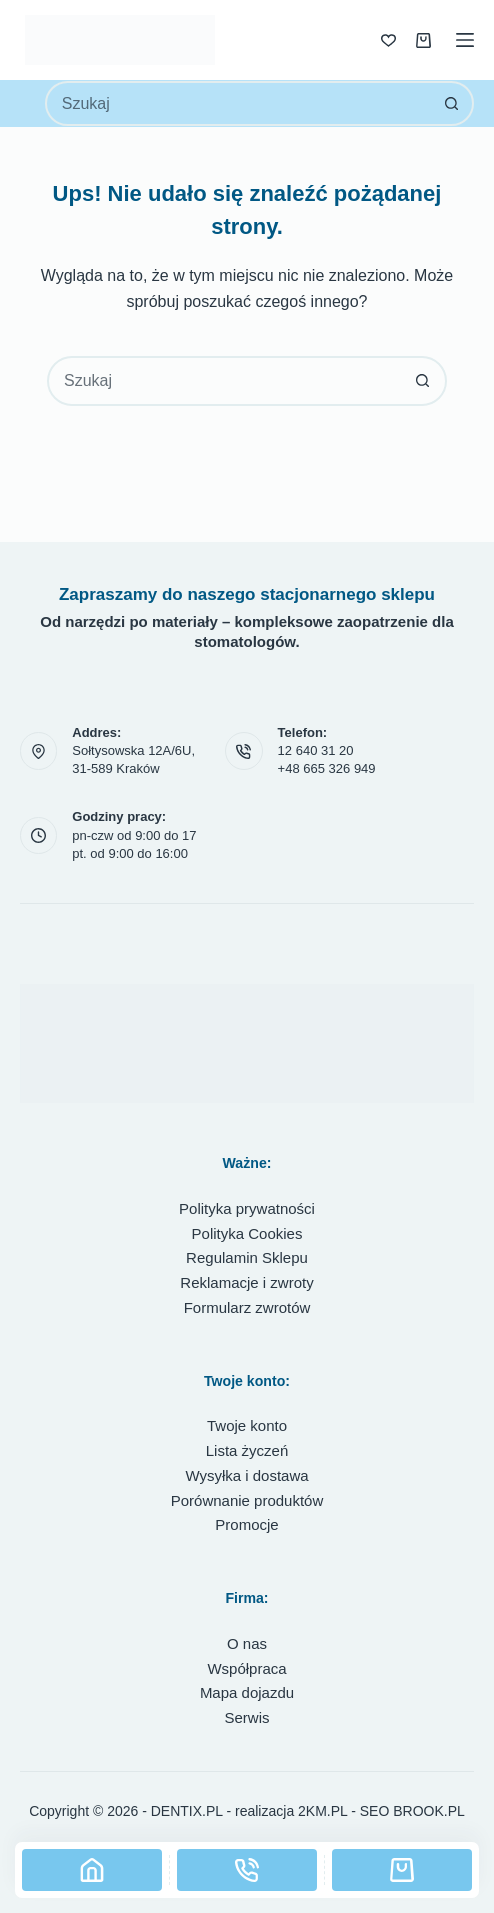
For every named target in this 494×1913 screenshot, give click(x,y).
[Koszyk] (402, 1870)
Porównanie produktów (247, 1500)
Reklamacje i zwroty (246, 1282)
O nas (247, 1643)
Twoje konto (247, 1425)
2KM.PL (322, 1811)
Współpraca (246, 1668)
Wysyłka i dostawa (246, 1475)
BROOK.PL (429, 1811)
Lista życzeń (247, 1450)
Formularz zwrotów (247, 1307)
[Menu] (465, 40)
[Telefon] (247, 1870)
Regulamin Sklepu (247, 1257)
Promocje (246, 1524)
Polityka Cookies (247, 1233)
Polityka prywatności (247, 1208)
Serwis (246, 1717)
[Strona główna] (92, 1870)
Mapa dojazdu (247, 1692)
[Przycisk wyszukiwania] (451, 103)
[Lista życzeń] (388, 40)
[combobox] (239, 103)
